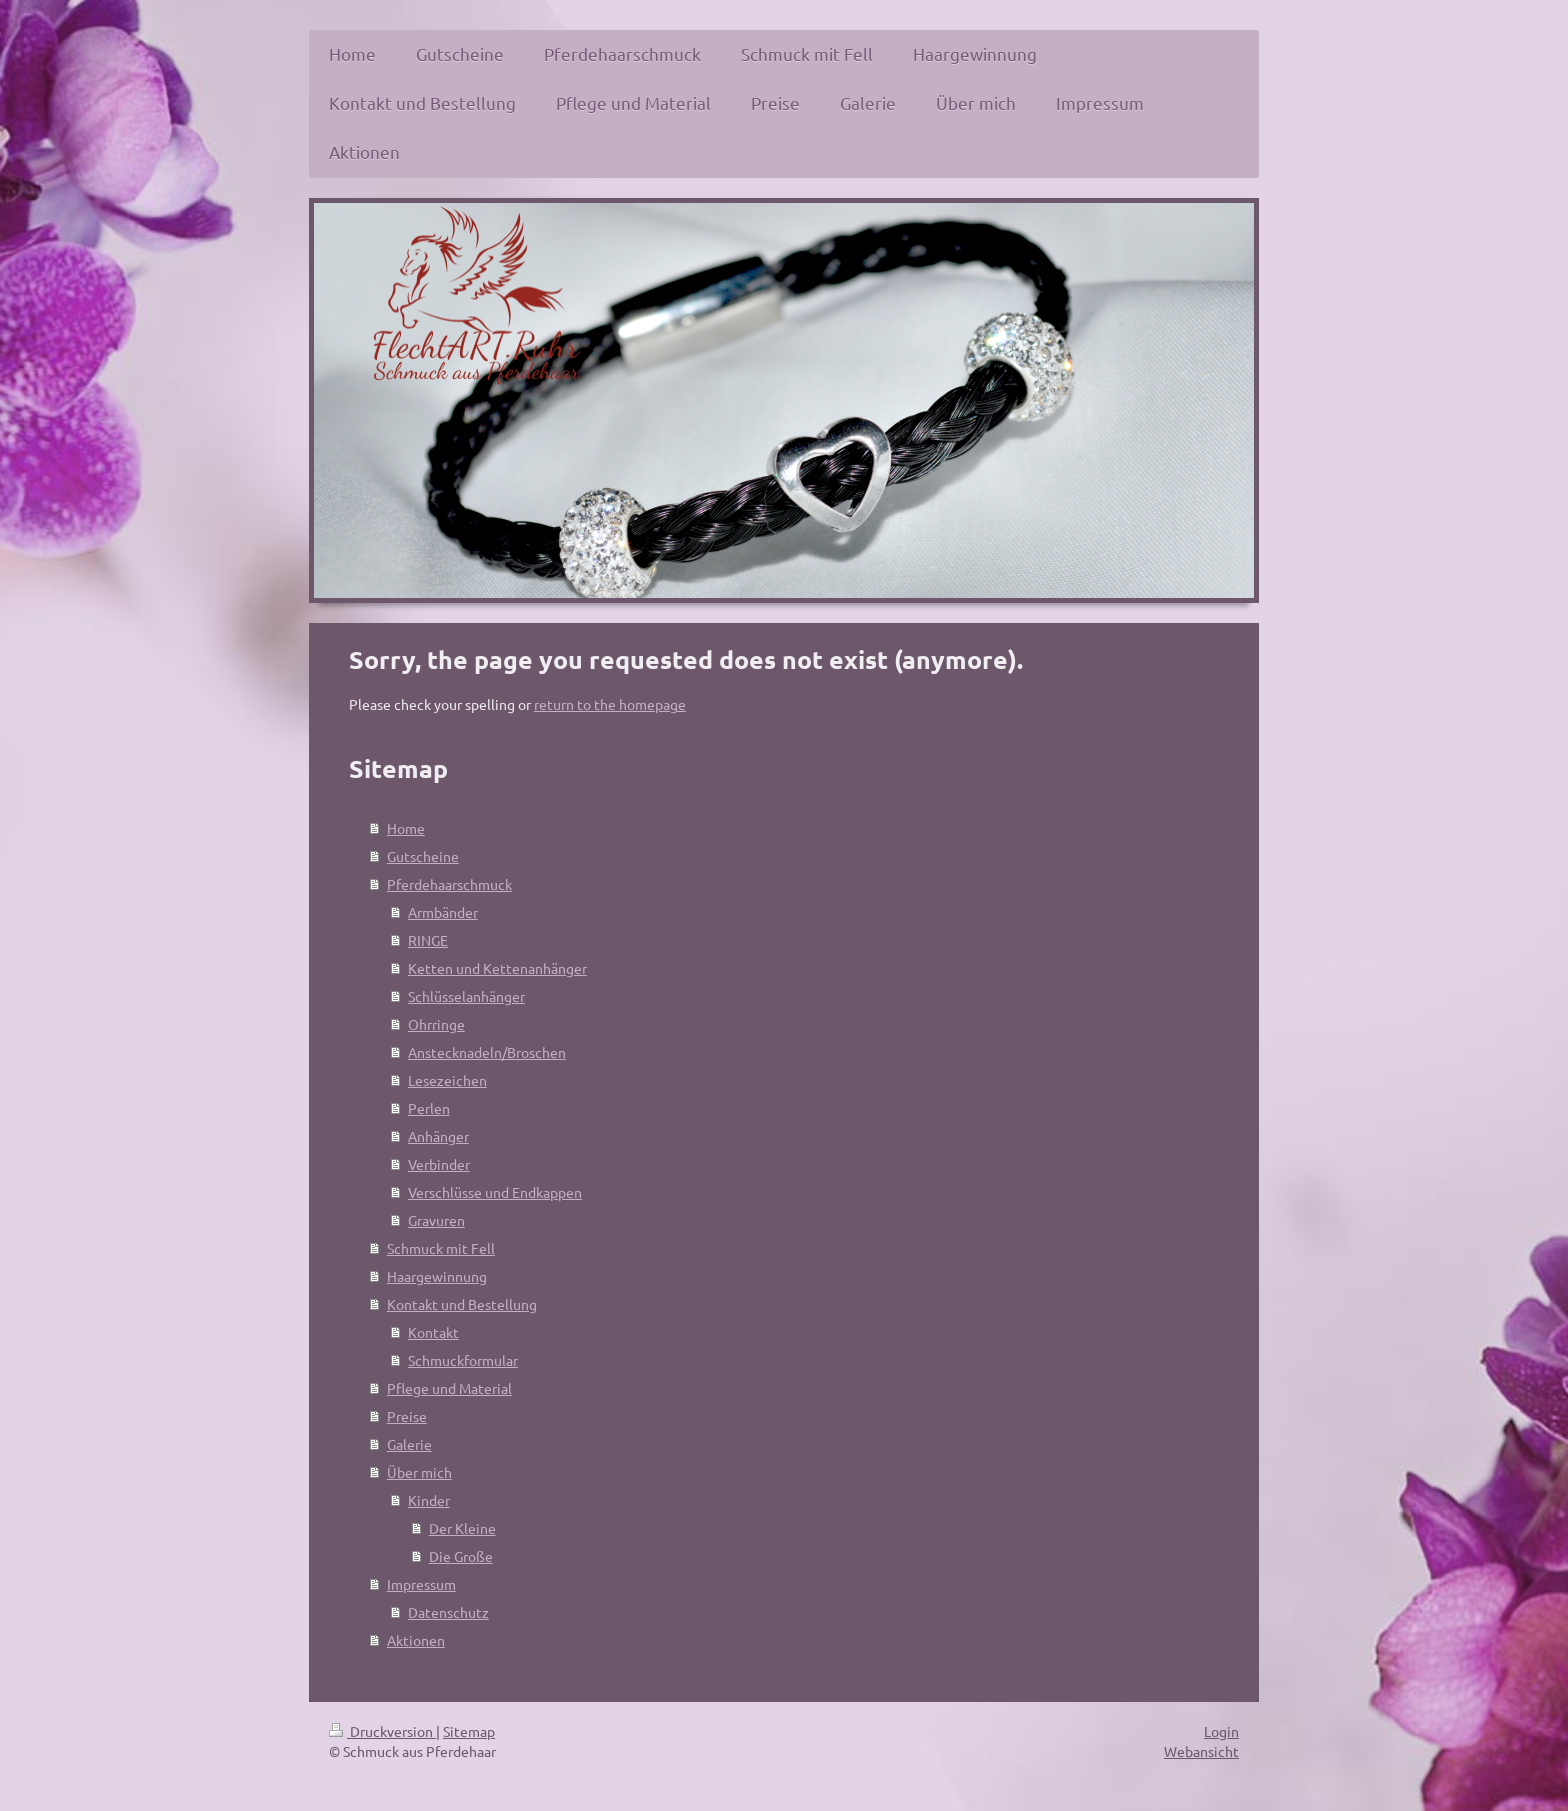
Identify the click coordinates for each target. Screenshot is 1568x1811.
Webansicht (1201, 1751)
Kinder (429, 1500)
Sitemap (469, 1731)
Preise (407, 1416)
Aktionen (416, 1640)
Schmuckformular (463, 1360)
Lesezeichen (447, 1080)
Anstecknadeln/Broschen (487, 1052)
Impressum (421, 1584)
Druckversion (382, 1731)
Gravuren (436, 1220)
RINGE (428, 940)
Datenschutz (448, 1612)
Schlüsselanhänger (466, 996)
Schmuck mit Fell (441, 1248)
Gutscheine (423, 856)
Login (1221, 1731)
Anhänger (438, 1136)
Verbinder (439, 1164)
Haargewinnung (437, 1276)
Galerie (409, 1444)
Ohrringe (436, 1024)
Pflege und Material (449, 1388)
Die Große (461, 1556)
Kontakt (433, 1332)
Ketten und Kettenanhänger (497, 968)
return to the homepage (610, 704)
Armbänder (443, 912)
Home (406, 828)
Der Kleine (462, 1528)
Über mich (419, 1472)
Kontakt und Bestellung (462, 1304)
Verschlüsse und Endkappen (495, 1192)
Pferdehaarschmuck (449, 884)
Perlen (429, 1108)
